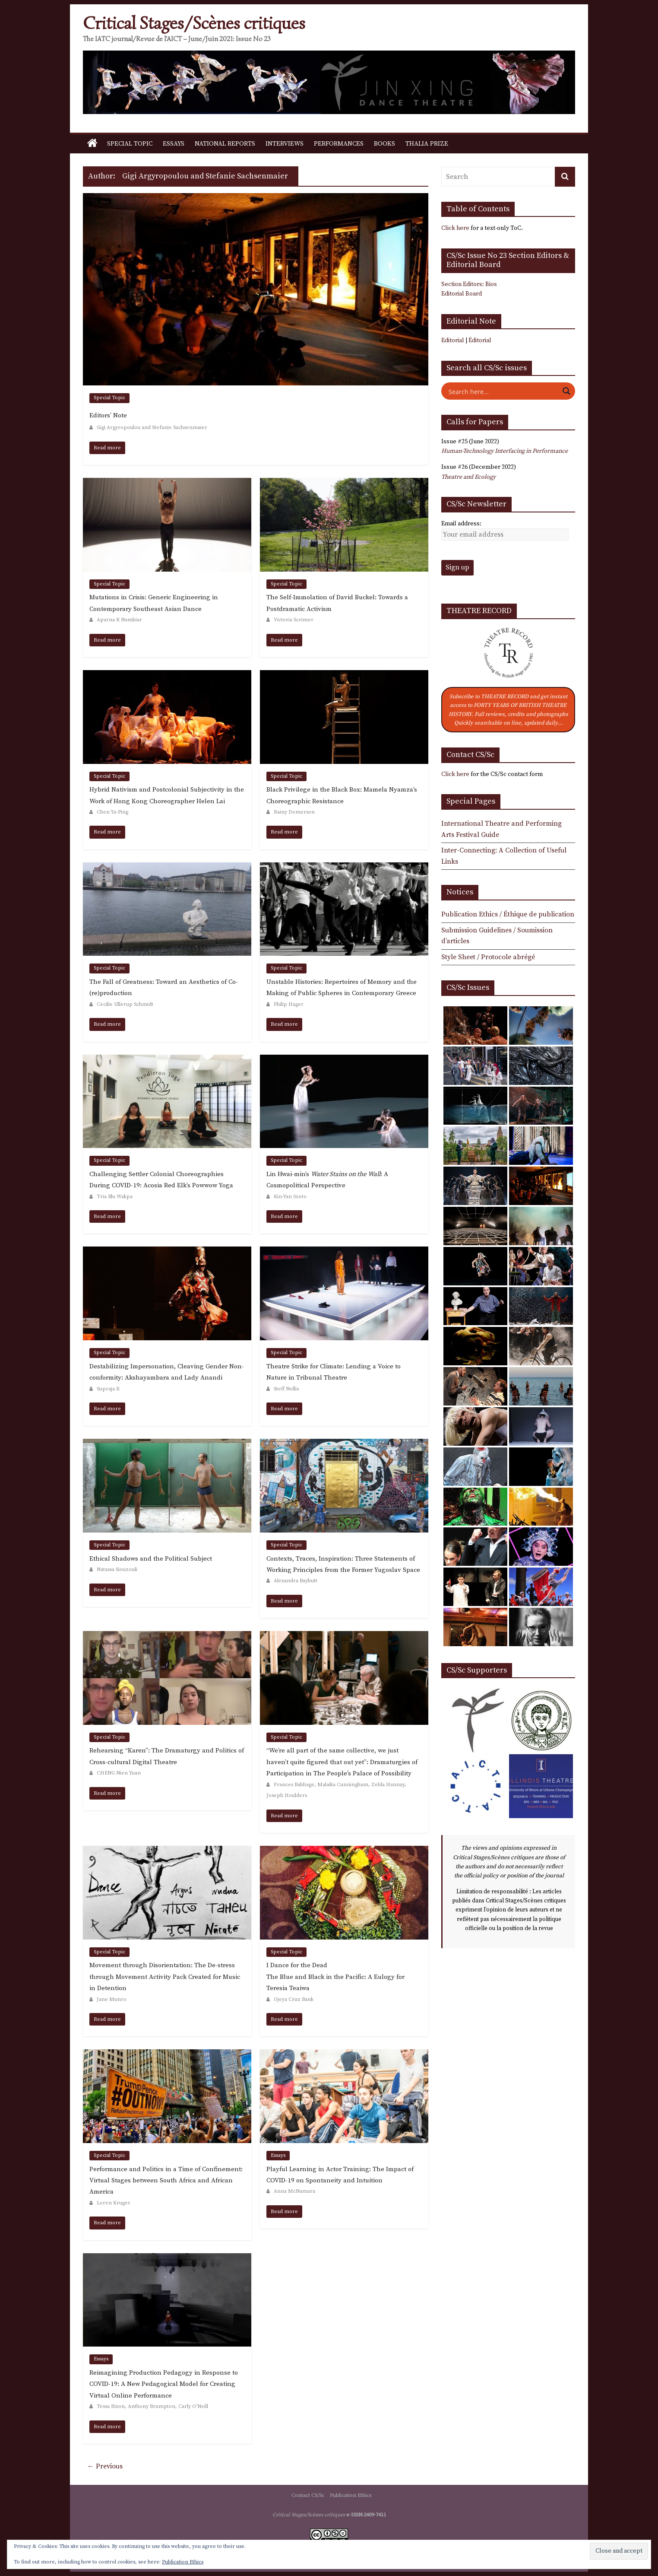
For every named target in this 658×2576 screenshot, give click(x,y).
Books (384, 144)
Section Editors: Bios (469, 284)
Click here (455, 228)
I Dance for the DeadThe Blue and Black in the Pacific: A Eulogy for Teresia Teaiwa (335, 1976)
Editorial (452, 340)
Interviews (285, 144)
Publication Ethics (350, 2495)
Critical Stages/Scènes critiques (194, 23)
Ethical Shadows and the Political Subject (150, 1559)
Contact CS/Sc (307, 2495)
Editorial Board (461, 294)
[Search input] (503, 391)
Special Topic (129, 144)
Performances (339, 144)
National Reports (225, 144)
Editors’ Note (108, 415)
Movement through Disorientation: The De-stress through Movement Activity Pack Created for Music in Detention (164, 1976)
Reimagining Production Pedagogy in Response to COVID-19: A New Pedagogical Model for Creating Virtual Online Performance (163, 2384)
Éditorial (479, 340)
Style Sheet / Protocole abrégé (488, 957)
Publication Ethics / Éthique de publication (507, 914)
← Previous (105, 2466)
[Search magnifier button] (566, 391)
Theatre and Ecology (468, 477)
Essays (173, 144)
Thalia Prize (426, 144)
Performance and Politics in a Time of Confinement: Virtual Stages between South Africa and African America (166, 2180)
